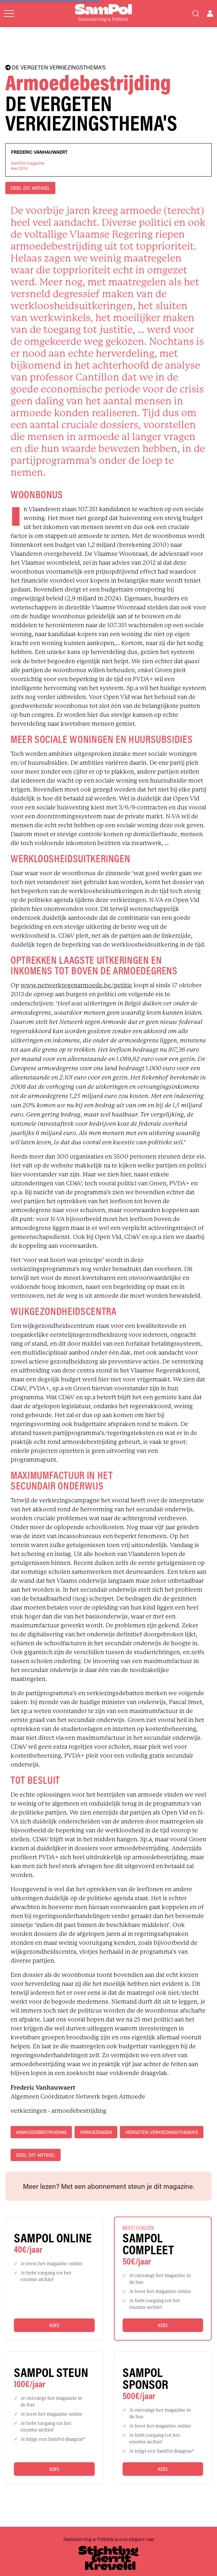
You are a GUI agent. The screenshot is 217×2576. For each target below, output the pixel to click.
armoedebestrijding (41, 2132)
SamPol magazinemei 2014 (28, 166)
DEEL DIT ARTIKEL (30, 188)
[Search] (195, 13)
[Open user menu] (210, 13)
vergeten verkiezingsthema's (161, 2132)
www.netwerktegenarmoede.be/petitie (76, 985)
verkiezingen (96, 2132)
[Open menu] (9, 13)
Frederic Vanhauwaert (39, 152)
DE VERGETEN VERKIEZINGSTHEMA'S (55, 67)
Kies (54, 2325)
